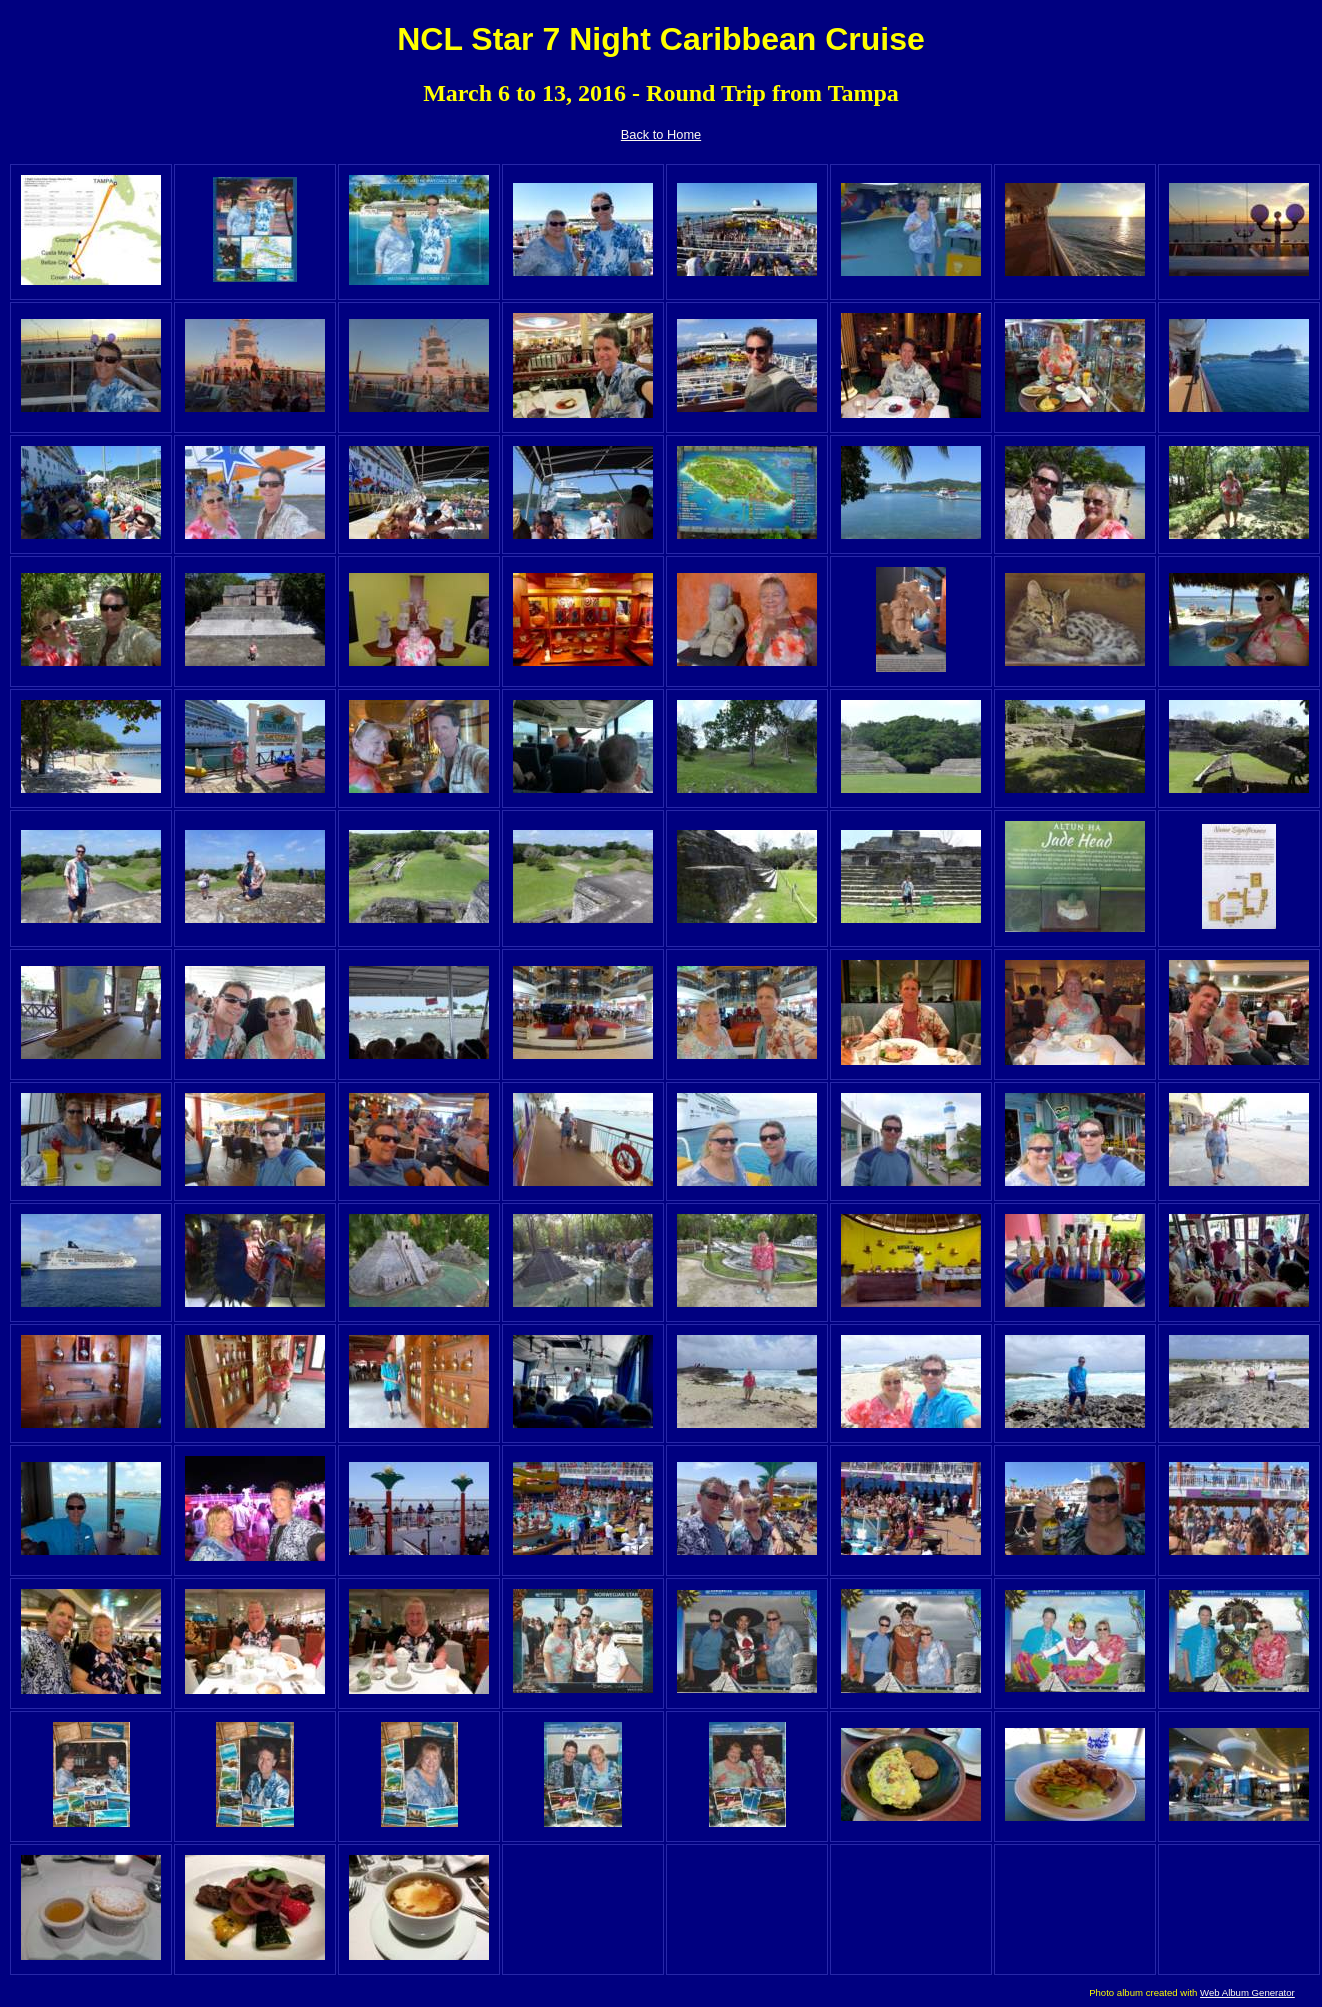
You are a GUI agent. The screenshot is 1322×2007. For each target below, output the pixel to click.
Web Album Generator (1247, 1992)
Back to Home (661, 134)
